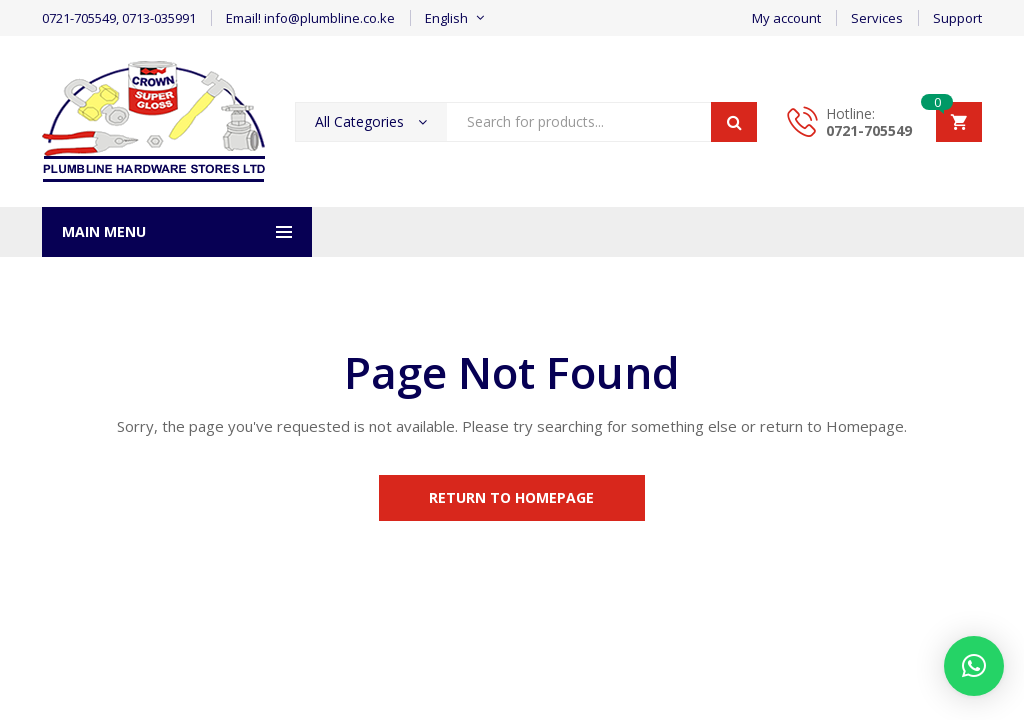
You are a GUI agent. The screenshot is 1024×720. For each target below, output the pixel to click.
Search (734, 122)
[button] (974, 666)
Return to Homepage (512, 497)
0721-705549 (869, 130)
